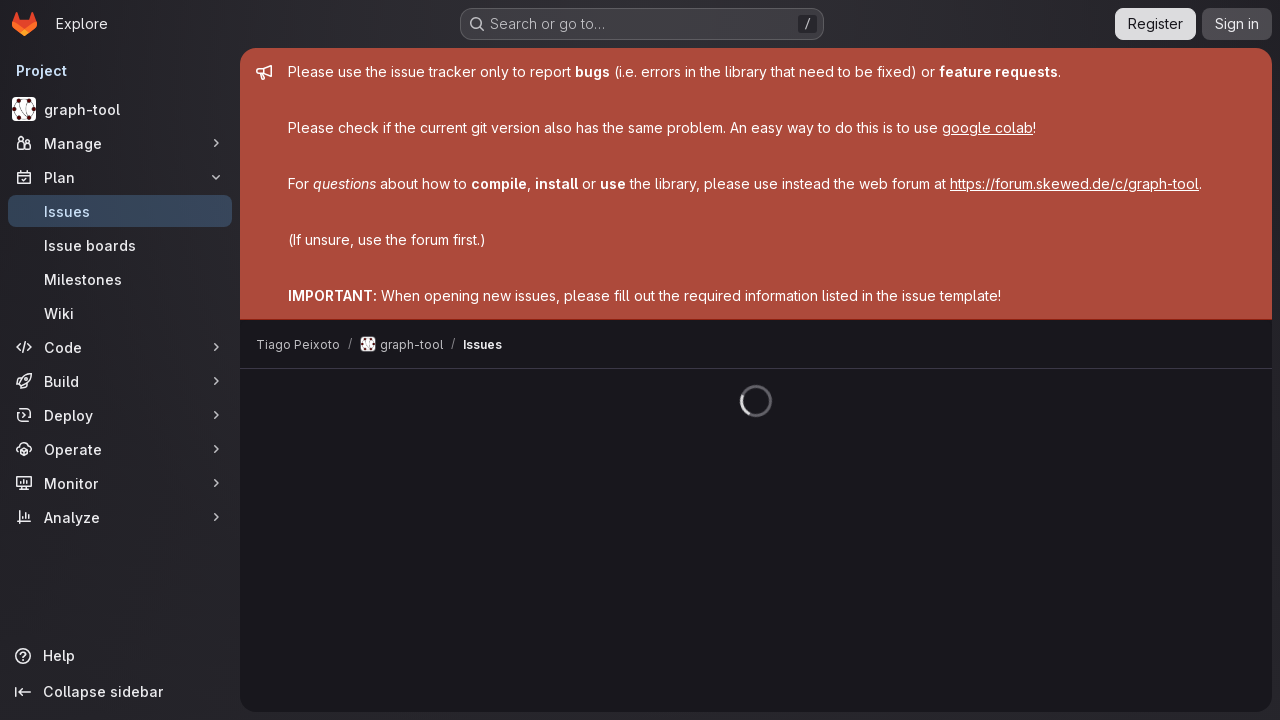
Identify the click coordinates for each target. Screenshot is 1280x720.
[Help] (120, 656)
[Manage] (120, 143)
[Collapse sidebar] (120, 692)
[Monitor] (120, 483)
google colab (987, 127)
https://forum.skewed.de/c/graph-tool (1074, 183)
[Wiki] (120, 313)
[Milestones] (120, 279)
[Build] (120, 381)
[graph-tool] (120, 109)
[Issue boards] (120, 245)
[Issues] (120, 211)
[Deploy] (120, 415)
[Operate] (120, 449)
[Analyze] (120, 517)
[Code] (120, 347)
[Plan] (120, 177)
